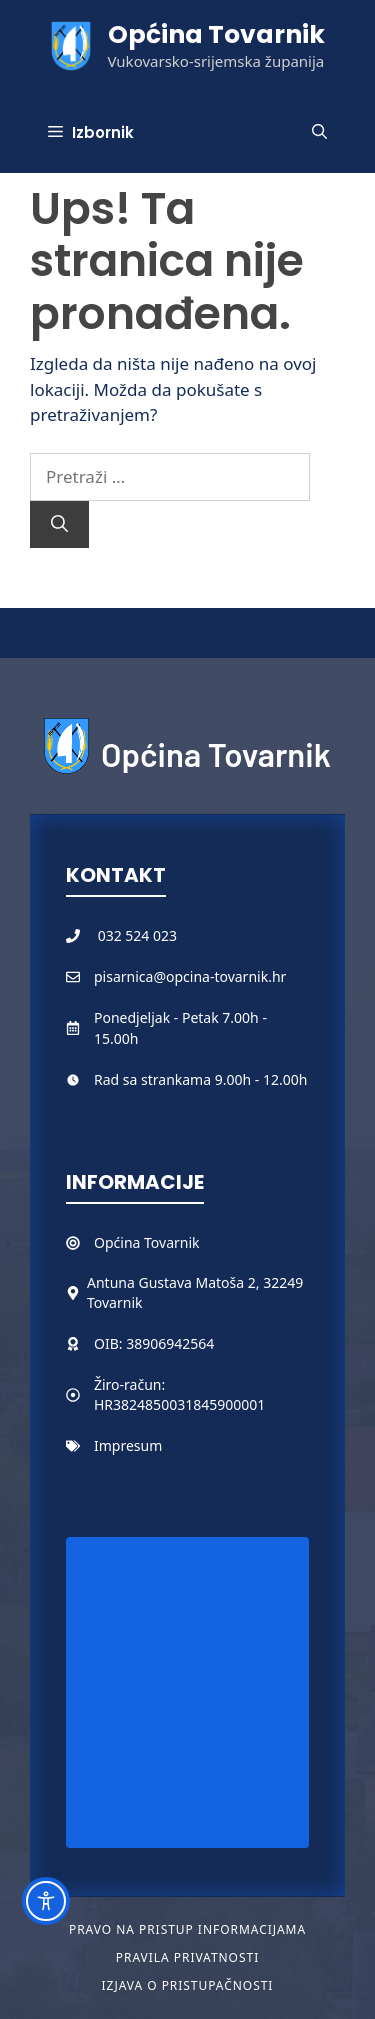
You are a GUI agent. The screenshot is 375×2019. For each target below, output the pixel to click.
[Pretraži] (59, 525)
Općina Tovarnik (216, 34)
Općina (119, 1242)
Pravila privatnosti (187, 1957)
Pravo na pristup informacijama (187, 1929)
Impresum (128, 1445)
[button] (319, 133)
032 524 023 (137, 935)
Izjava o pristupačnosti (188, 1985)
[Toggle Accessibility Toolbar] (46, 1901)
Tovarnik (171, 1242)
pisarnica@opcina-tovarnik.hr (190, 976)
